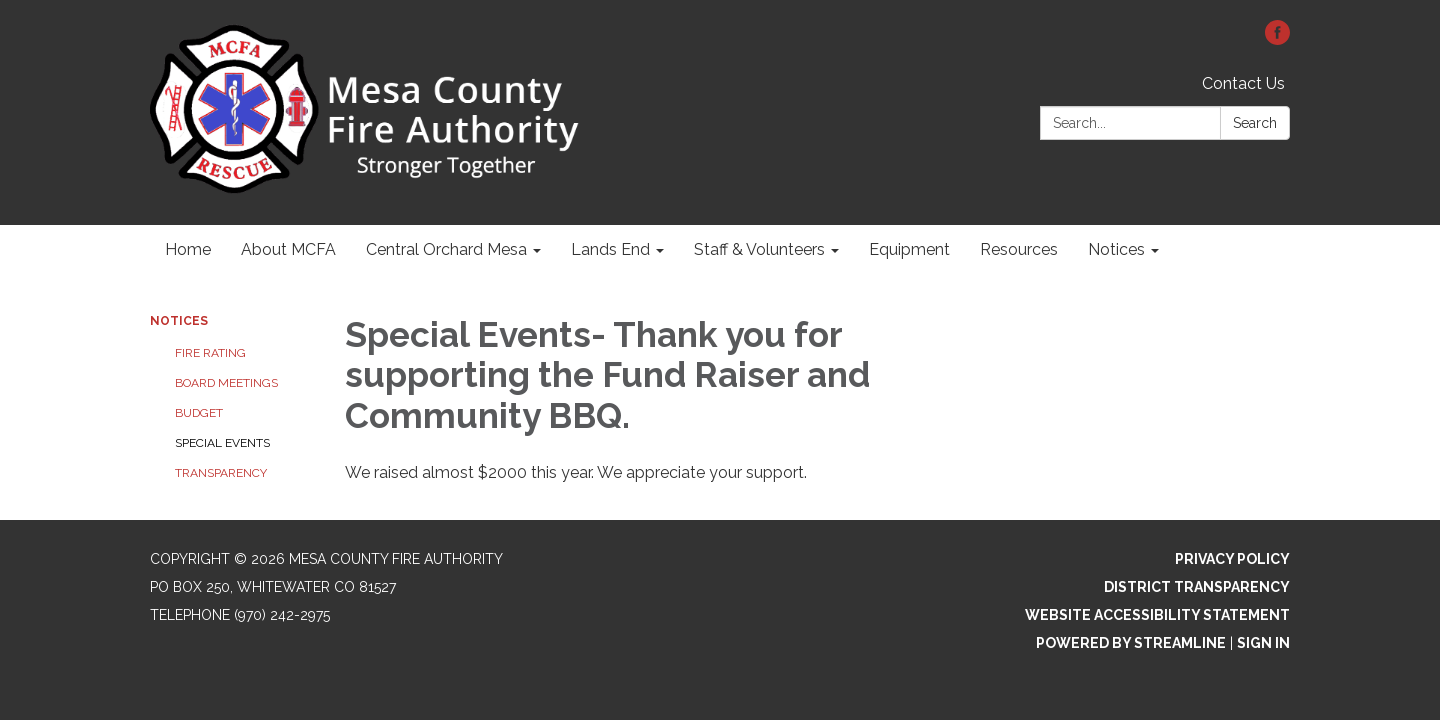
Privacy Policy (1232, 559)
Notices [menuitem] (1116, 249)
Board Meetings (226, 383)
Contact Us (1243, 83)
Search (1255, 123)
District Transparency (1197, 587)
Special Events (222, 443)
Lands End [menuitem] (610, 249)
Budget (199, 413)
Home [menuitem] (188, 249)
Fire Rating (210, 353)
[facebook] (1277, 39)
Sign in (1263, 643)
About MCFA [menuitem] (288, 249)
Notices (179, 321)
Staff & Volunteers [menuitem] (759, 249)
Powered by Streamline (1131, 643)
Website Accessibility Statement (1157, 615)
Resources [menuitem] (1019, 249)
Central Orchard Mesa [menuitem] (446, 249)
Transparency (221, 473)
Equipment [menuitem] (909, 249)
